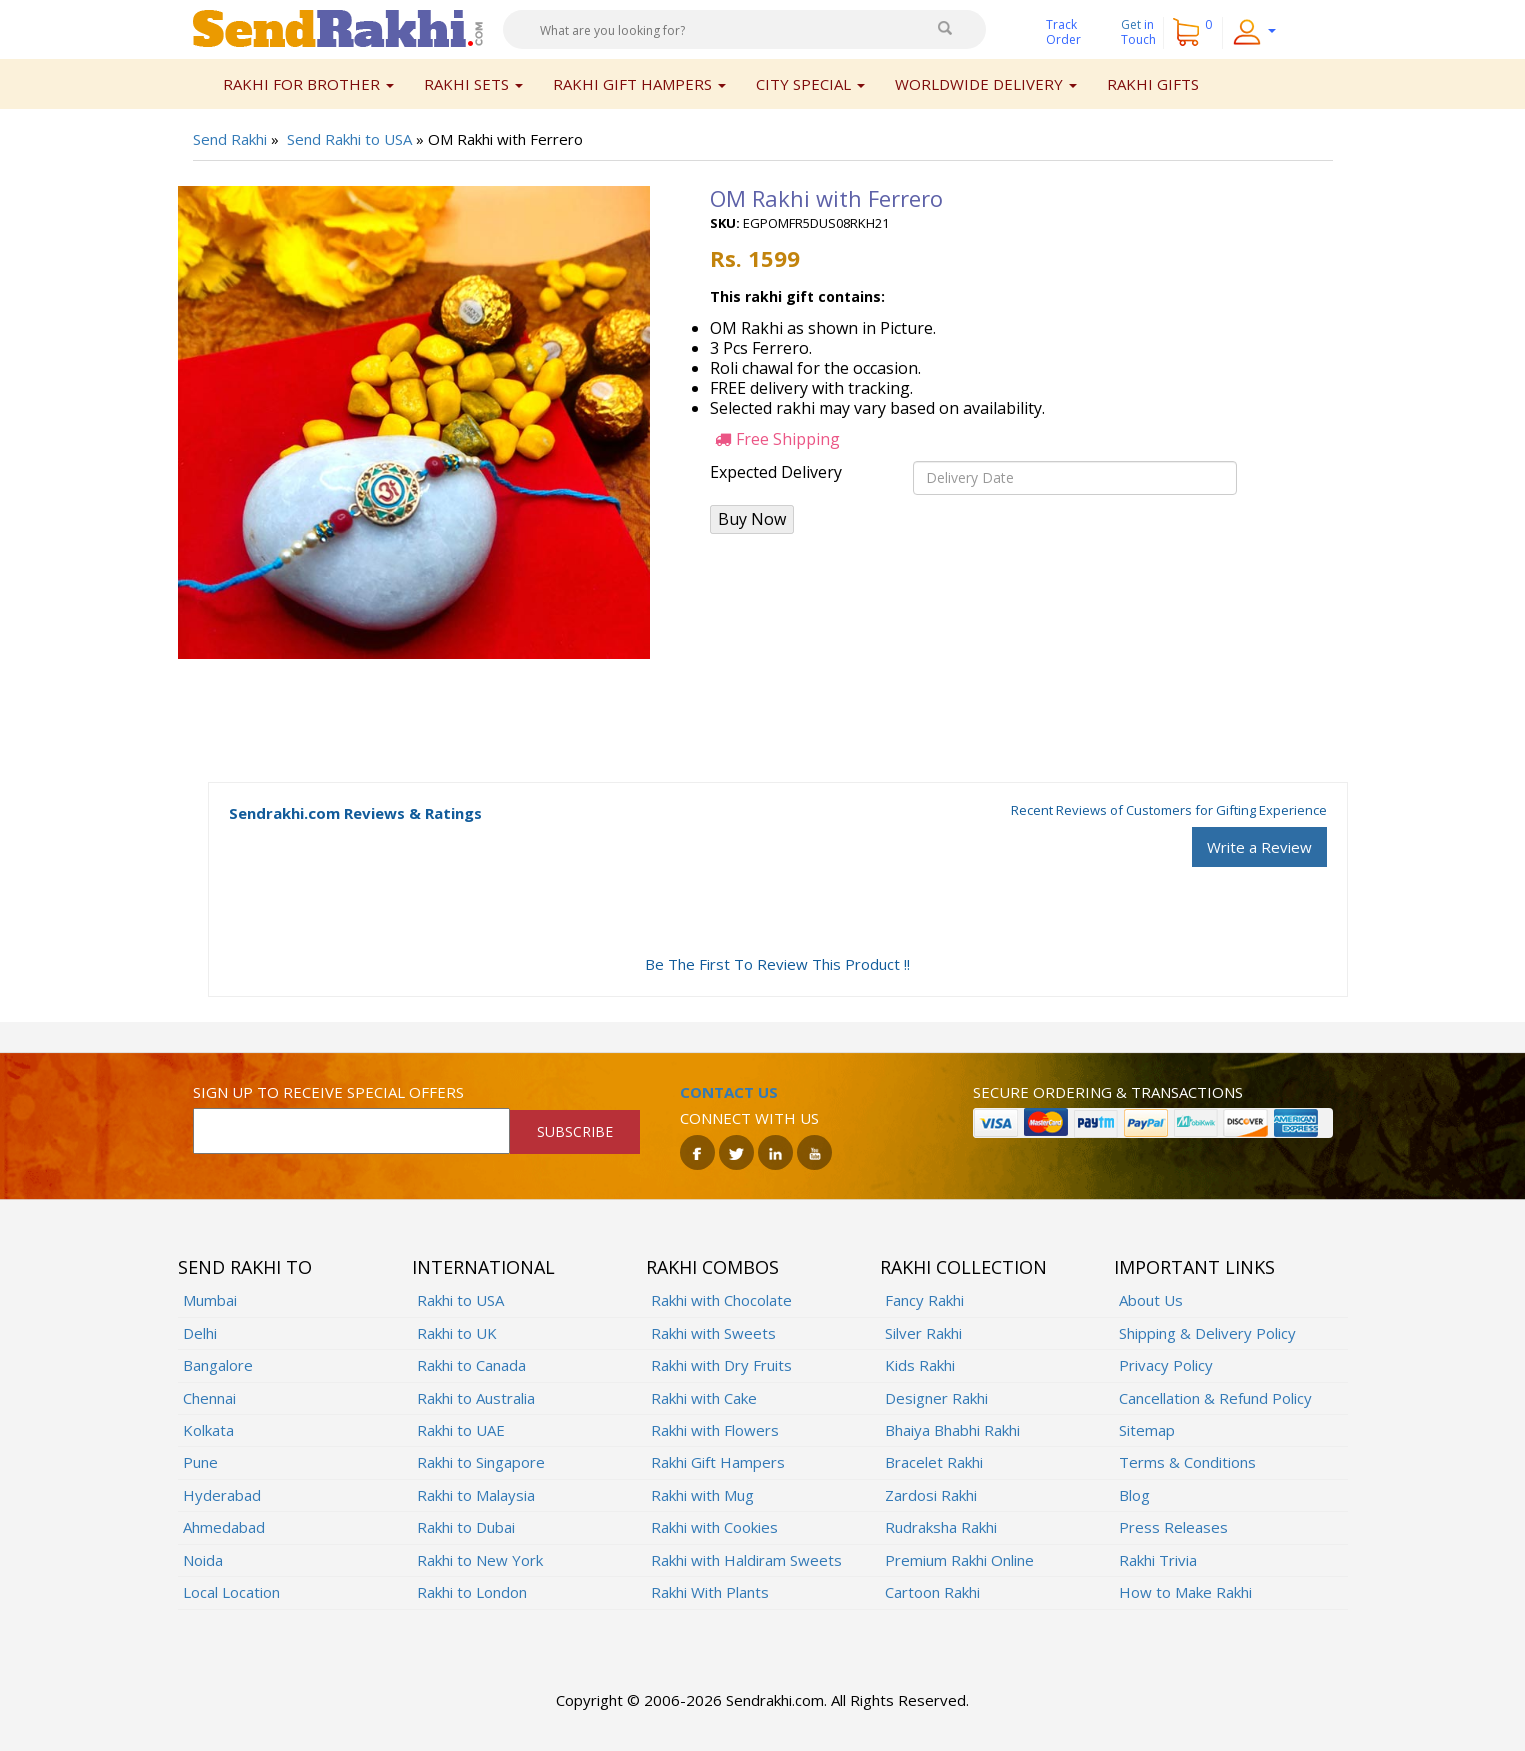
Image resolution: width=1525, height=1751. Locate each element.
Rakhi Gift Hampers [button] (639, 84)
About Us (1151, 1300)
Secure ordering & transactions (1108, 1092)
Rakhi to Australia (476, 1398)
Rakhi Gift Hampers (718, 1462)
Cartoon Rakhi (932, 1592)
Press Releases (1173, 1527)
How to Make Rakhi (1185, 1592)
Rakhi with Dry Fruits (721, 1365)
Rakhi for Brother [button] (308, 84)
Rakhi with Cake (704, 1398)
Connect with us (749, 1118)
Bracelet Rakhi (934, 1462)
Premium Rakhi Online (959, 1560)
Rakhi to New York (480, 1560)
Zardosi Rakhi (931, 1495)
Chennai (209, 1398)
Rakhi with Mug (702, 1495)
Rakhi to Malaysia (476, 1495)
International (483, 1267)
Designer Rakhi (936, 1398)
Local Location (231, 1592)
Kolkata (208, 1430)
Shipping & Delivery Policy (1207, 1333)
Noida (203, 1560)
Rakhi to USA (460, 1300)
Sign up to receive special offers (328, 1092)
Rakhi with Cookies (714, 1527)
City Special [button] (810, 84)
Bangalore (218, 1365)
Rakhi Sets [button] (473, 84)
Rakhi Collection (963, 1267)
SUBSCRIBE (575, 1131)
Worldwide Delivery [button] (986, 84)
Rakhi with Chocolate (721, 1300)
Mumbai (210, 1300)
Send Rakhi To (245, 1267)
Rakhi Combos (712, 1267)
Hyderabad (222, 1495)
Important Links (1194, 1267)
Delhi (200, 1333)
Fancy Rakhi (924, 1300)
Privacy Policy (1166, 1365)
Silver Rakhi (923, 1333)
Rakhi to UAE (461, 1430)
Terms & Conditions (1187, 1462)
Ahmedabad (224, 1527)
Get (1138, 32)
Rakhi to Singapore (481, 1462)
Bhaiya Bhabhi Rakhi (952, 1430)
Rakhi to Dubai (466, 1527)
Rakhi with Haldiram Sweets (746, 1560)
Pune (200, 1462)
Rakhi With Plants (710, 1592)
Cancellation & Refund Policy (1215, 1398)
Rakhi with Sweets (713, 1333)
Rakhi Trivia (1158, 1560)
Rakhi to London (472, 1592)
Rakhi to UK (457, 1333)
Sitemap (1147, 1430)
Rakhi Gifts (1153, 84)
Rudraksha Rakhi (941, 1527)
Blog (1134, 1495)
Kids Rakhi (920, 1365)
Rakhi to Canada (471, 1365)
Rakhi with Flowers (715, 1430)
